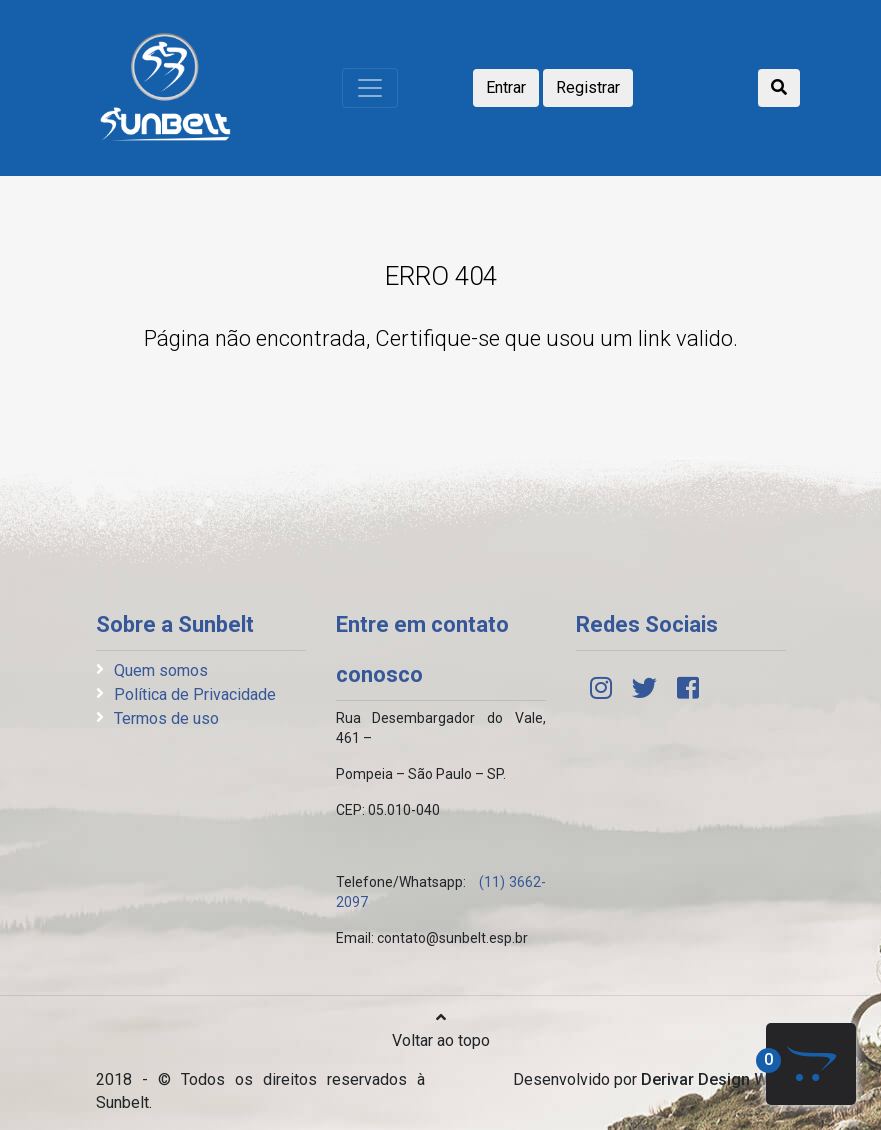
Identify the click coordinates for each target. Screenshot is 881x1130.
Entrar (506, 87)
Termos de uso (166, 718)
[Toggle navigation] (370, 88)
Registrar (588, 87)
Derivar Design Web (713, 1079)
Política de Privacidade (195, 694)
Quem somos (161, 670)
